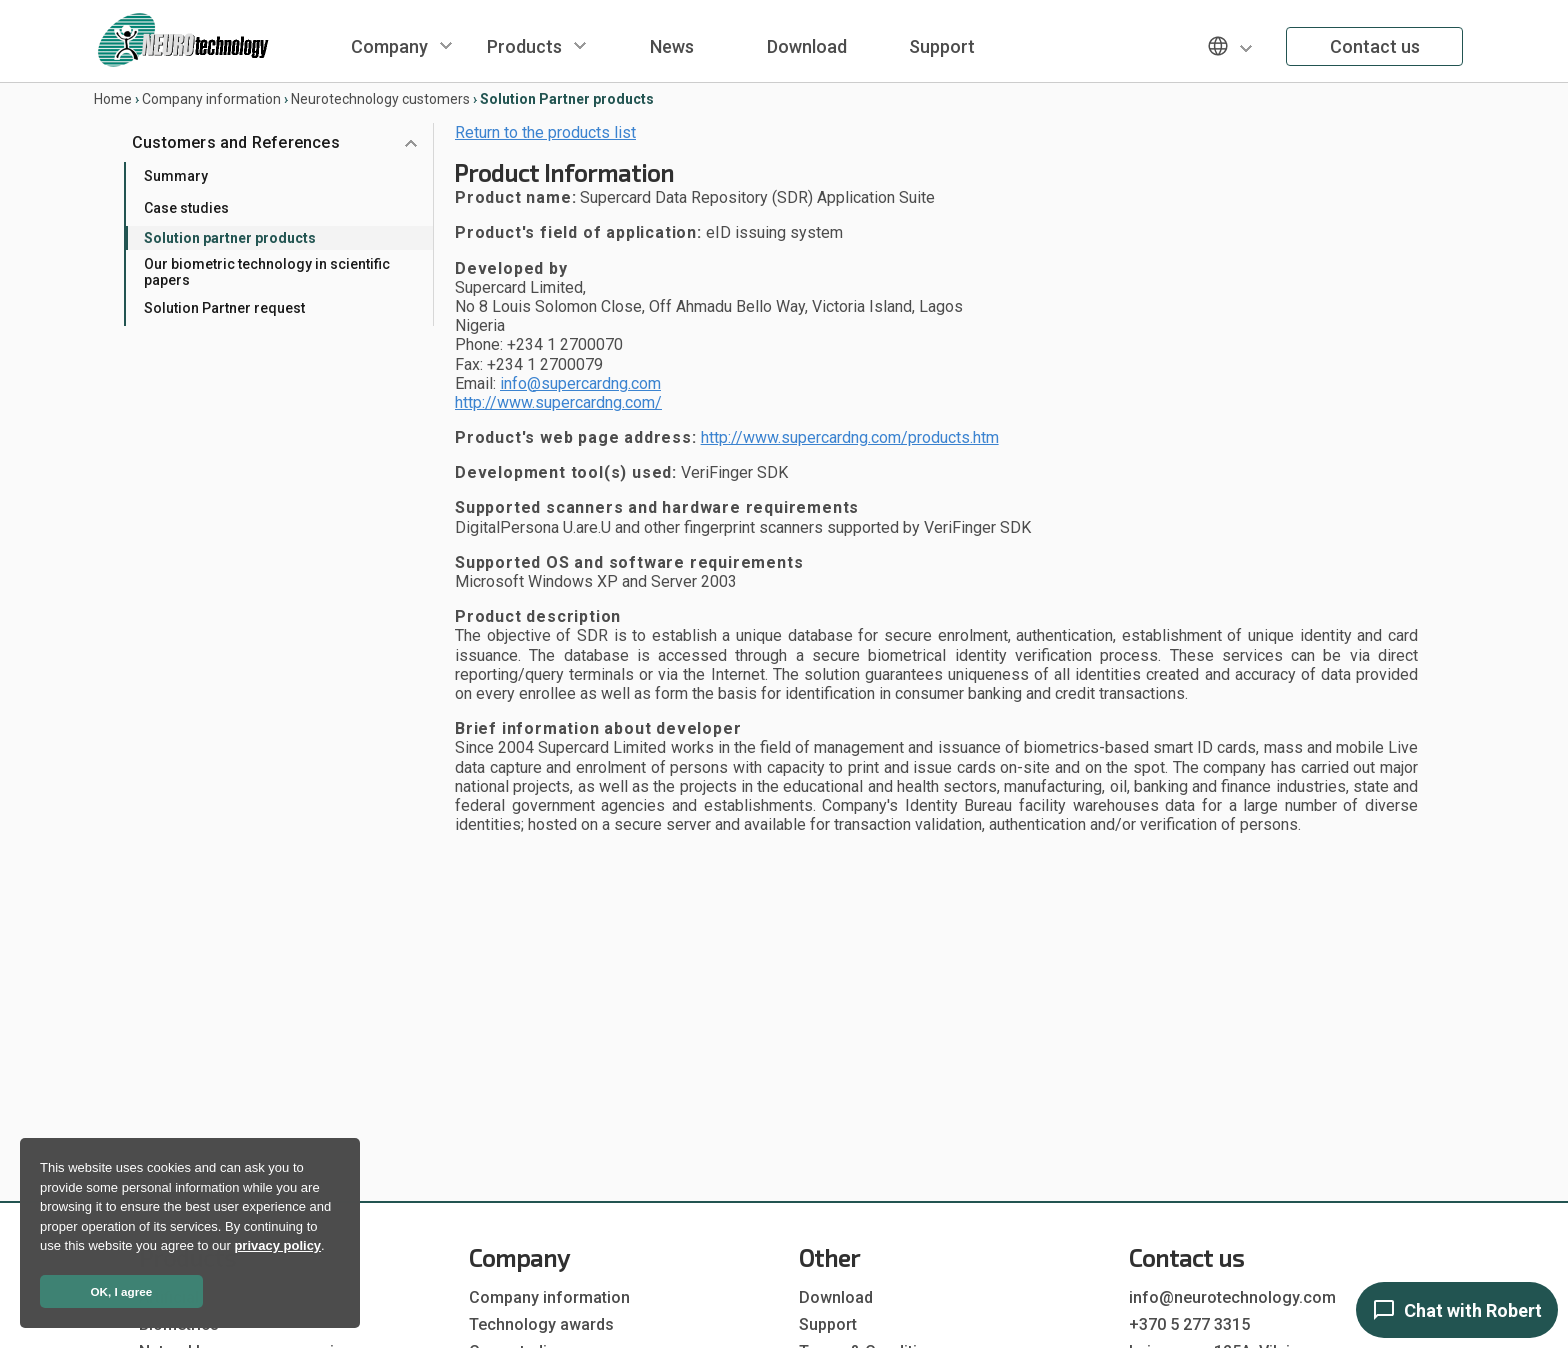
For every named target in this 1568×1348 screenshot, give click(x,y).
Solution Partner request (224, 308)
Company (389, 46)
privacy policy (277, 1245)
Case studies (186, 208)
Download (807, 46)
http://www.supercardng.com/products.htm (850, 437)
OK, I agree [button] (122, 1291)
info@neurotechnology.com (1232, 1297)
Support (942, 46)
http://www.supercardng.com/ (558, 402)
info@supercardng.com (580, 383)
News (672, 46)
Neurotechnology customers (380, 99)
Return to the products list (545, 132)
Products (524, 46)
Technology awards (541, 1324)
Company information (211, 99)
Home (113, 99)
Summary (176, 176)
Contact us (1375, 46)
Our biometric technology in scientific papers (267, 272)
